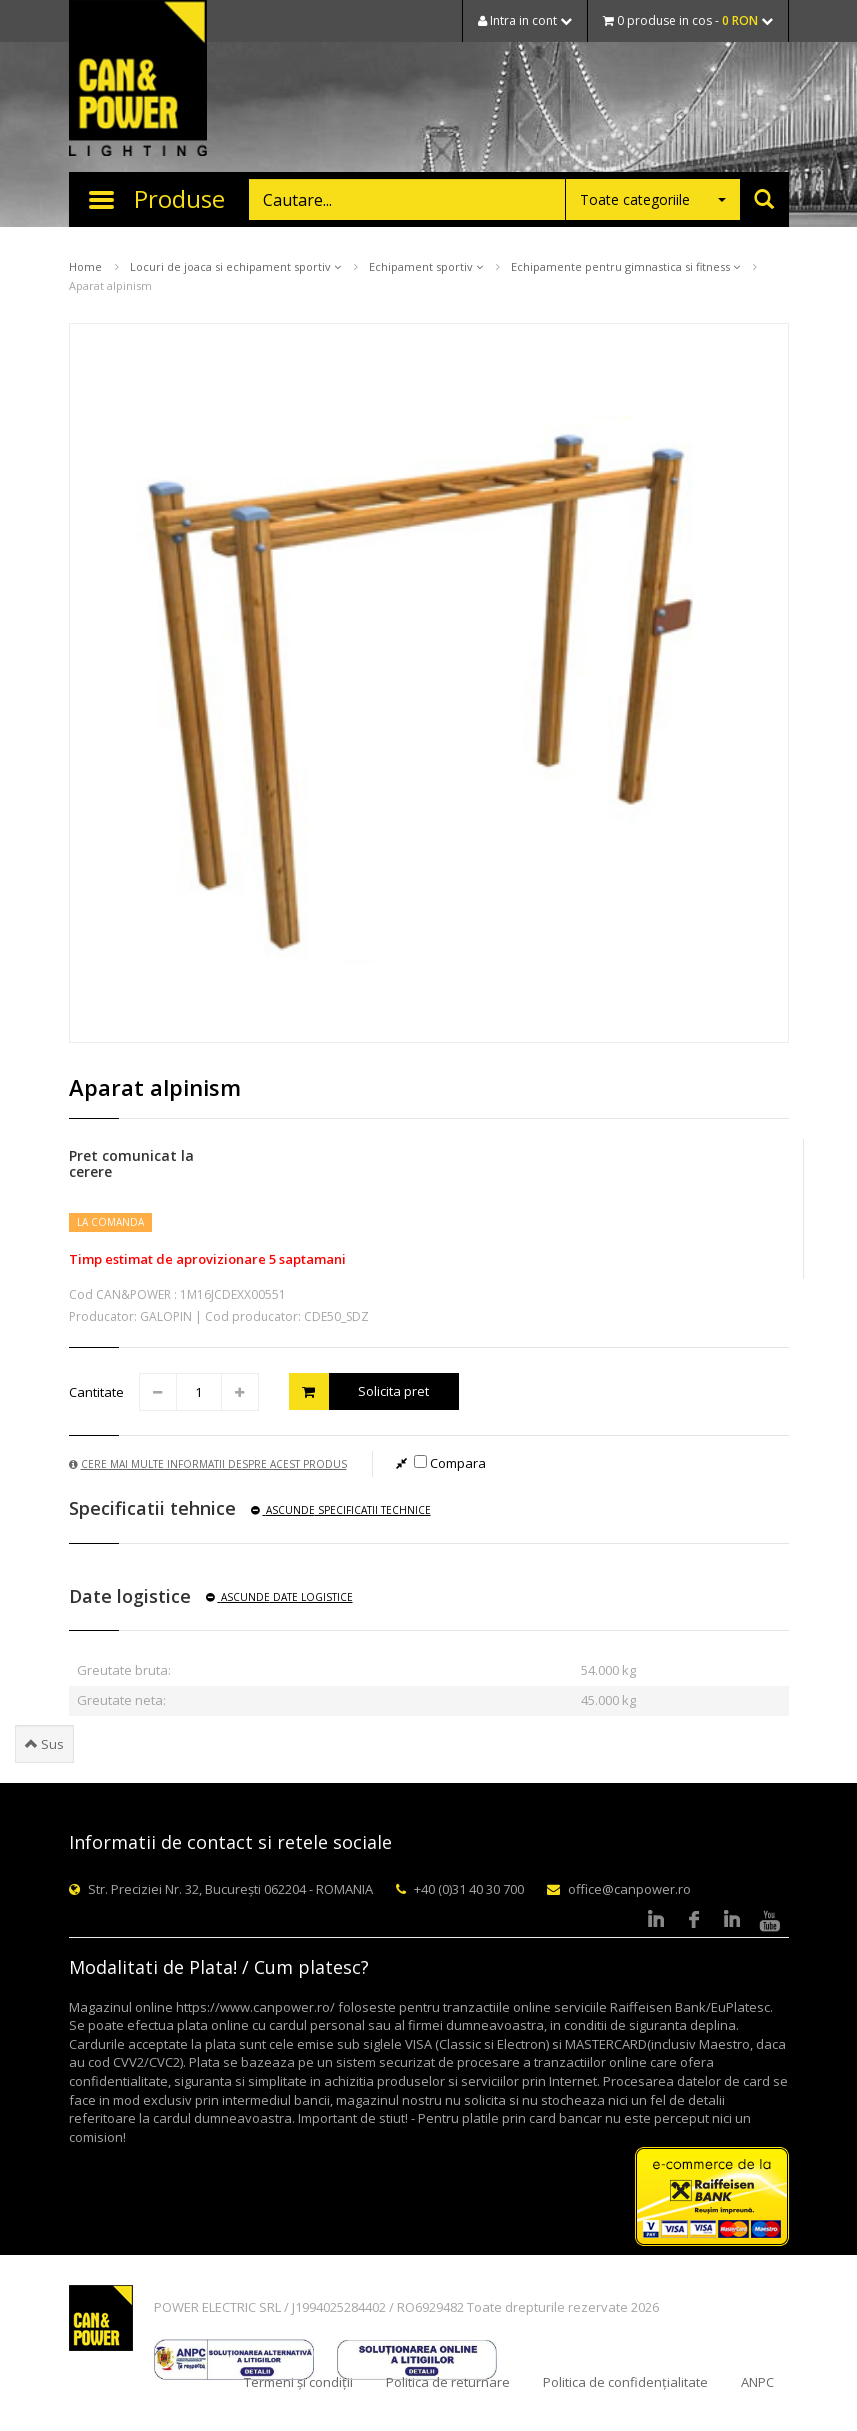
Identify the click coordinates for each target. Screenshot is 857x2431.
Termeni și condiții (298, 2382)
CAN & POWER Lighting (138, 80)
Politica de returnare (448, 2382)
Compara (450, 1463)
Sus (44, 1744)
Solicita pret (359, 1391)
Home (85, 266)
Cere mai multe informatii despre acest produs (208, 1464)
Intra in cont (525, 20)
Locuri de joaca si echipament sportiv (235, 266)
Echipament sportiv (426, 266)
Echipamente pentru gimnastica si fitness (625, 266)
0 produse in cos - (688, 20)
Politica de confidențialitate (625, 2382)
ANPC (757, 2382)
